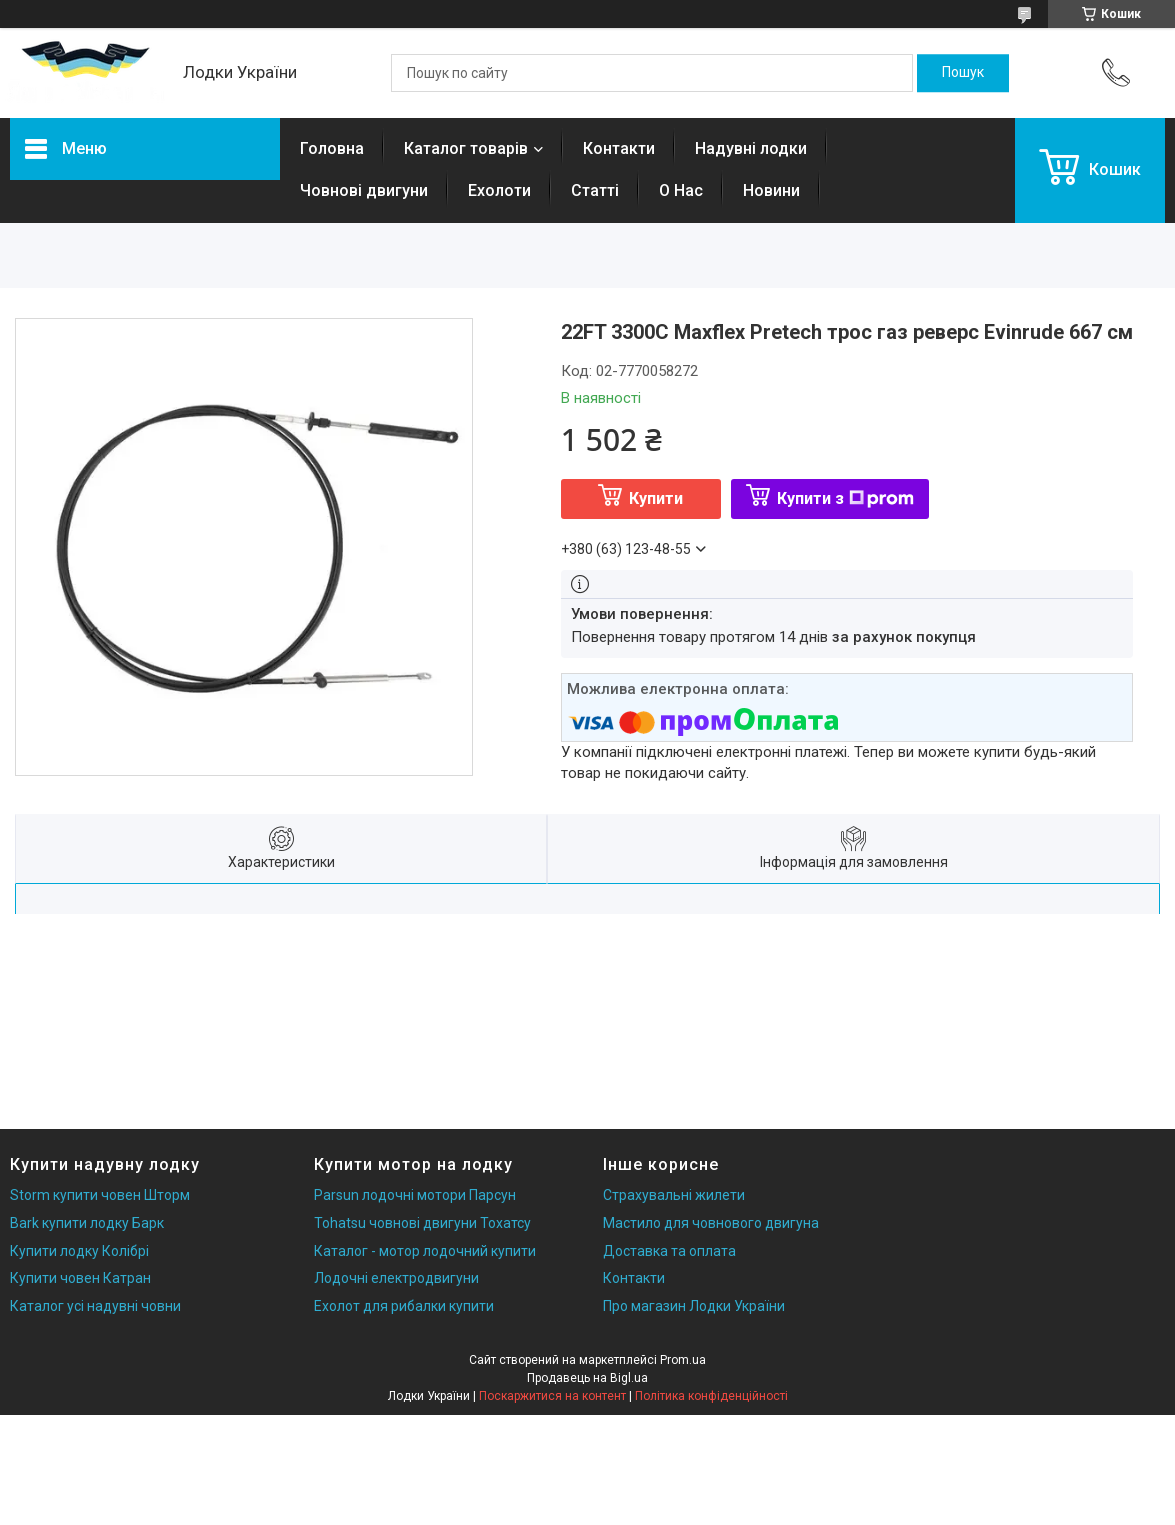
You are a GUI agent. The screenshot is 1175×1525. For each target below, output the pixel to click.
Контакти (619, 148)
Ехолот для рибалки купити (404, 1306)
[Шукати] (963, 73)
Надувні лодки (751, 148)
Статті (595, 190)
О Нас (681, 190)
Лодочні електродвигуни (396, 1278)
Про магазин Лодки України (694, 1306)
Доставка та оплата (669, 1251)
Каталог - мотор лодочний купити (425, 1251)
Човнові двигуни (364, 190)
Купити (656, 498)
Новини (771, 190)
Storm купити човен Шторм (100, 1195)
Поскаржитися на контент (552, 1396)
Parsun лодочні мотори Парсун (415, 1195)
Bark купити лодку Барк (87, 1223)
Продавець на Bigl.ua (587, 1378)
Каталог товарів (466, 148)
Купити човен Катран (80, 1278)
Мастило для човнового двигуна (711, 1223)
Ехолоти (499, 190)
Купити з (845, 498)
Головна (332, 148)
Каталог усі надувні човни (95, 1306)
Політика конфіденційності (711, 1396)
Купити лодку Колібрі (79, 1251)
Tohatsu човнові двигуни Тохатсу (422, 1223)
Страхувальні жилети (674, 1195)
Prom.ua (683, 1360)
